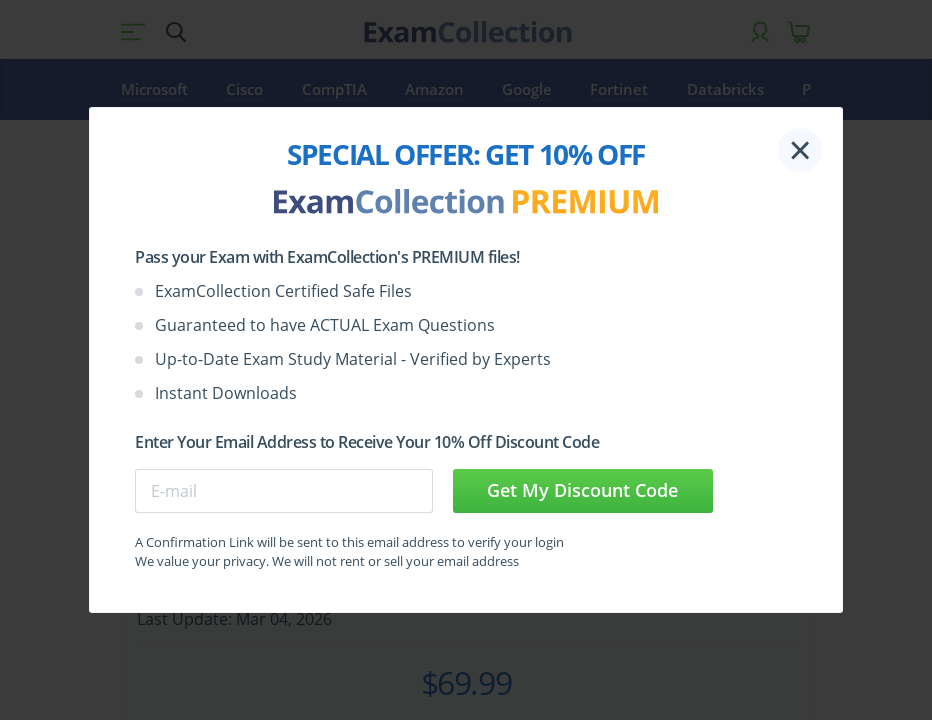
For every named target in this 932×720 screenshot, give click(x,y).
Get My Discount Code (582, 490)
